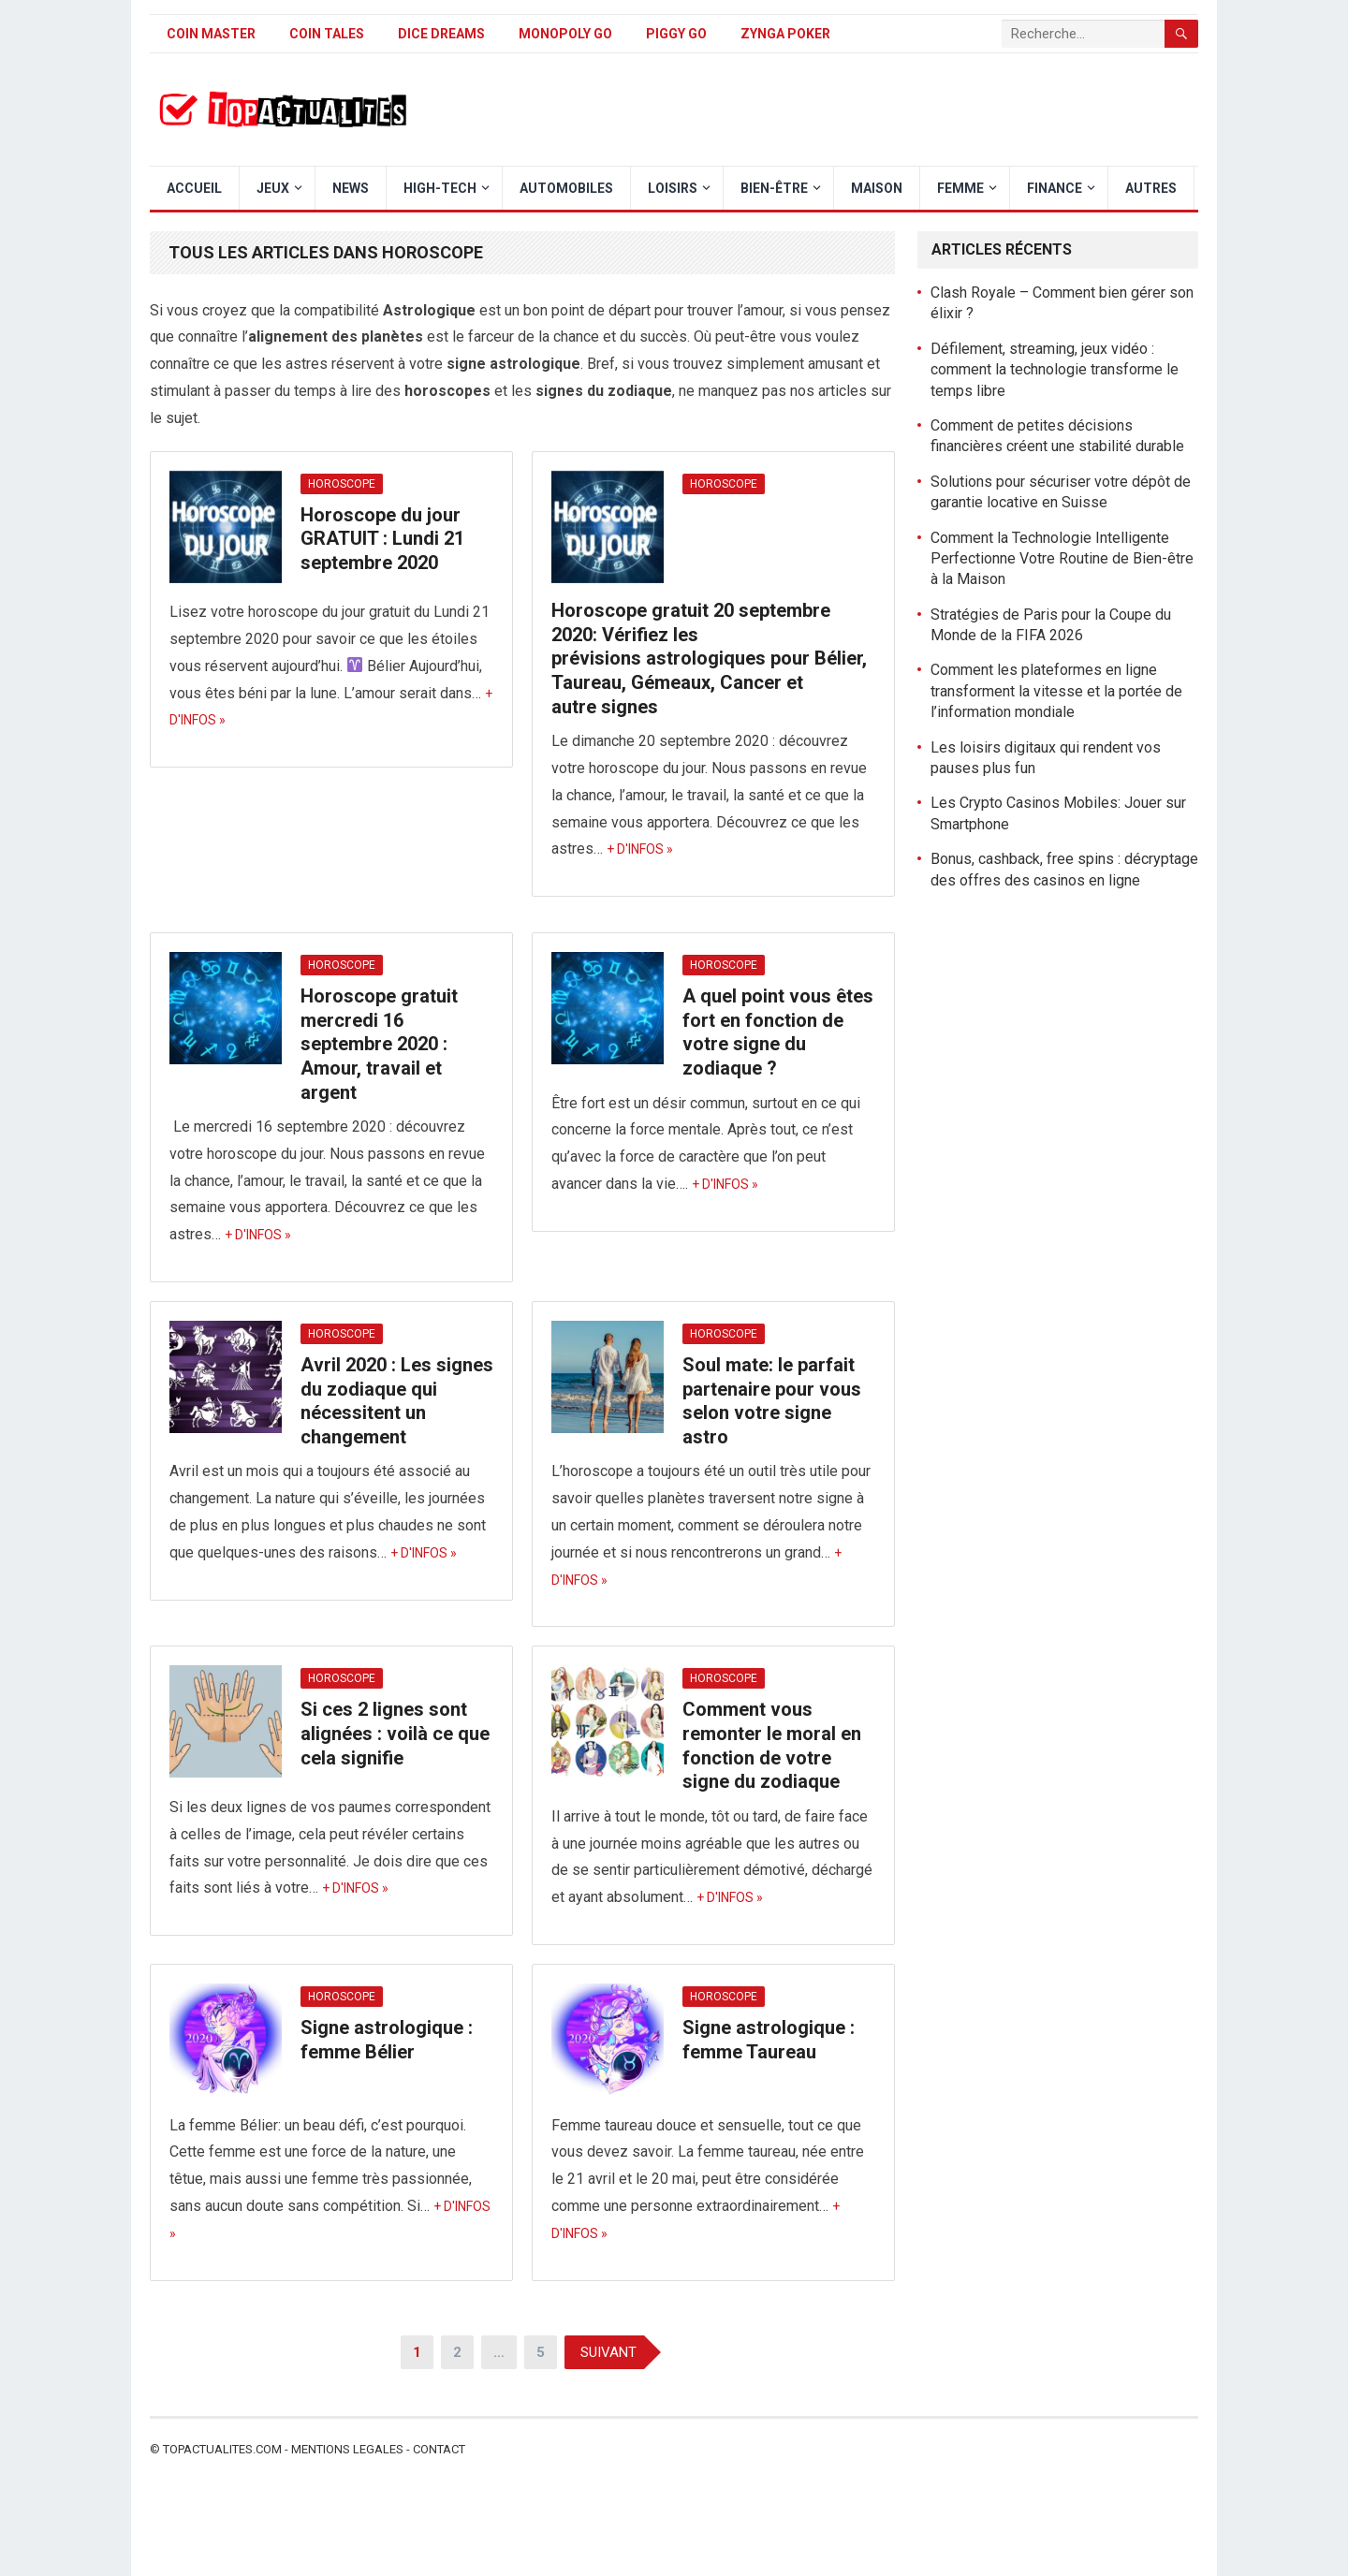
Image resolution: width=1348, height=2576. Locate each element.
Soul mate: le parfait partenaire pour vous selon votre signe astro (771, 1401)
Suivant (608, 2352)
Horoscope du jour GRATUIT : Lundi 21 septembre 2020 (382, 539)
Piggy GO (676, 33)
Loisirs (672, 188)
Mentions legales (347, 2449)
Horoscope (341, 483)
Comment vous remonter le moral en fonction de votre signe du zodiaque (771, 1745)
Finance (1054, 188)
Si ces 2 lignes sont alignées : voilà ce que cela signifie (395, 1733)
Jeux (272, 188)
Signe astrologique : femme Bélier (386, 2039)
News (350, 188)
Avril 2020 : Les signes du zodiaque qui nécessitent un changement (396, 1401)
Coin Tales (326, 33)
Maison (876, 188)
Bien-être (774, 188)
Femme (960, 188)
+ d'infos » (640, 849)
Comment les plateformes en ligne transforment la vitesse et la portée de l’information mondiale (1056, 691)
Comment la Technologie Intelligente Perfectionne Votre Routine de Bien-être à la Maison (1062, 559)
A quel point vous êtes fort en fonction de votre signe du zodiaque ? (777, 1032)
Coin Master (211, 33)
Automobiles (566, 188)
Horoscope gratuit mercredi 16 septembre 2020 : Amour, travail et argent (379, 1044)
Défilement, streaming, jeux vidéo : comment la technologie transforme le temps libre (1054, 370)
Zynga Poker (785, 33)
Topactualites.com (222, 2449)
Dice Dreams (441, 33)
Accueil (194, 188)
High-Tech (439, 188)
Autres (1151, 188)
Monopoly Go (565, 33)
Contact (439, 2449)
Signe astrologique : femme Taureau (768, 2039)
